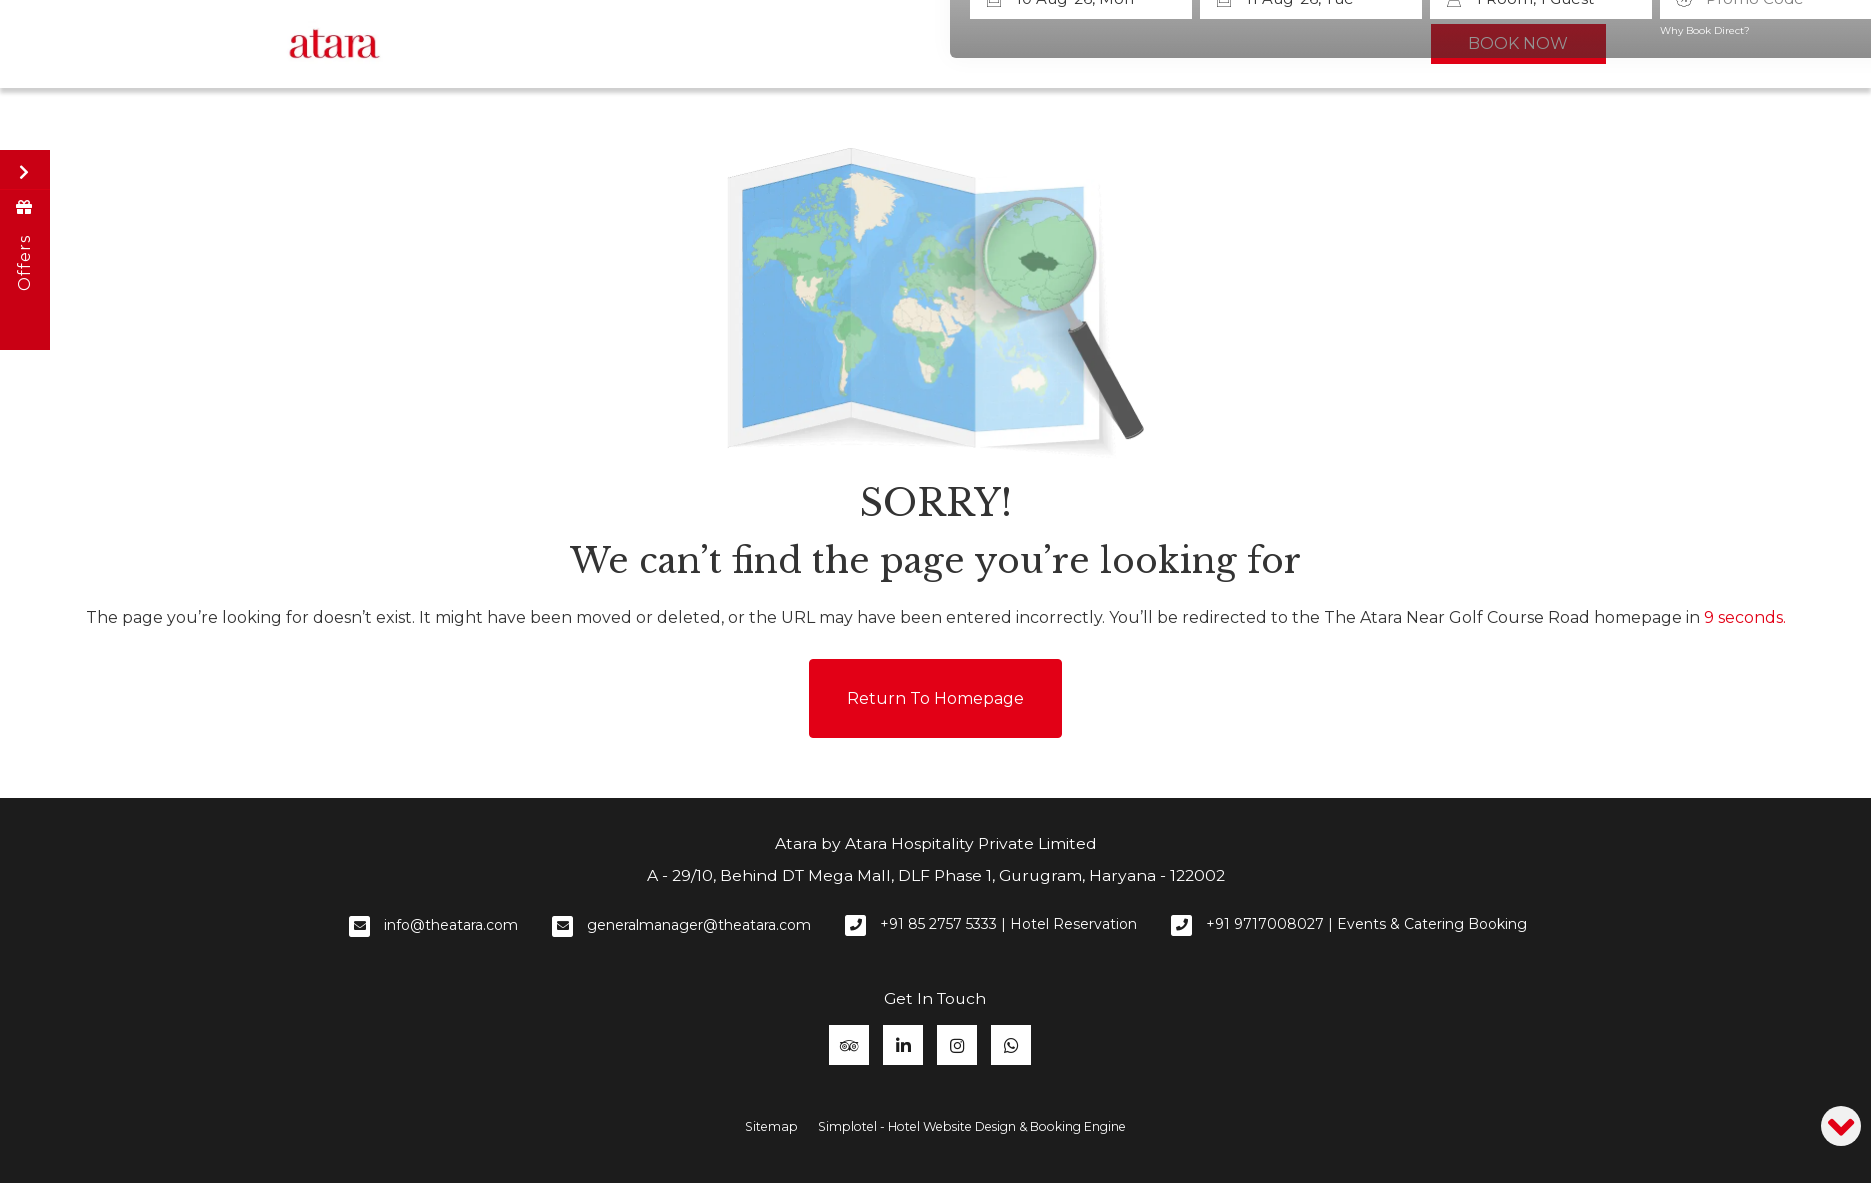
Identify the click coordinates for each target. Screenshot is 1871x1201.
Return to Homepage (935, 696)
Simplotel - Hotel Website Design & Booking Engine (972, 1124)
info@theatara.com (451, 923)
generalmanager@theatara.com (699, 923)
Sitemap (771, 1124)
